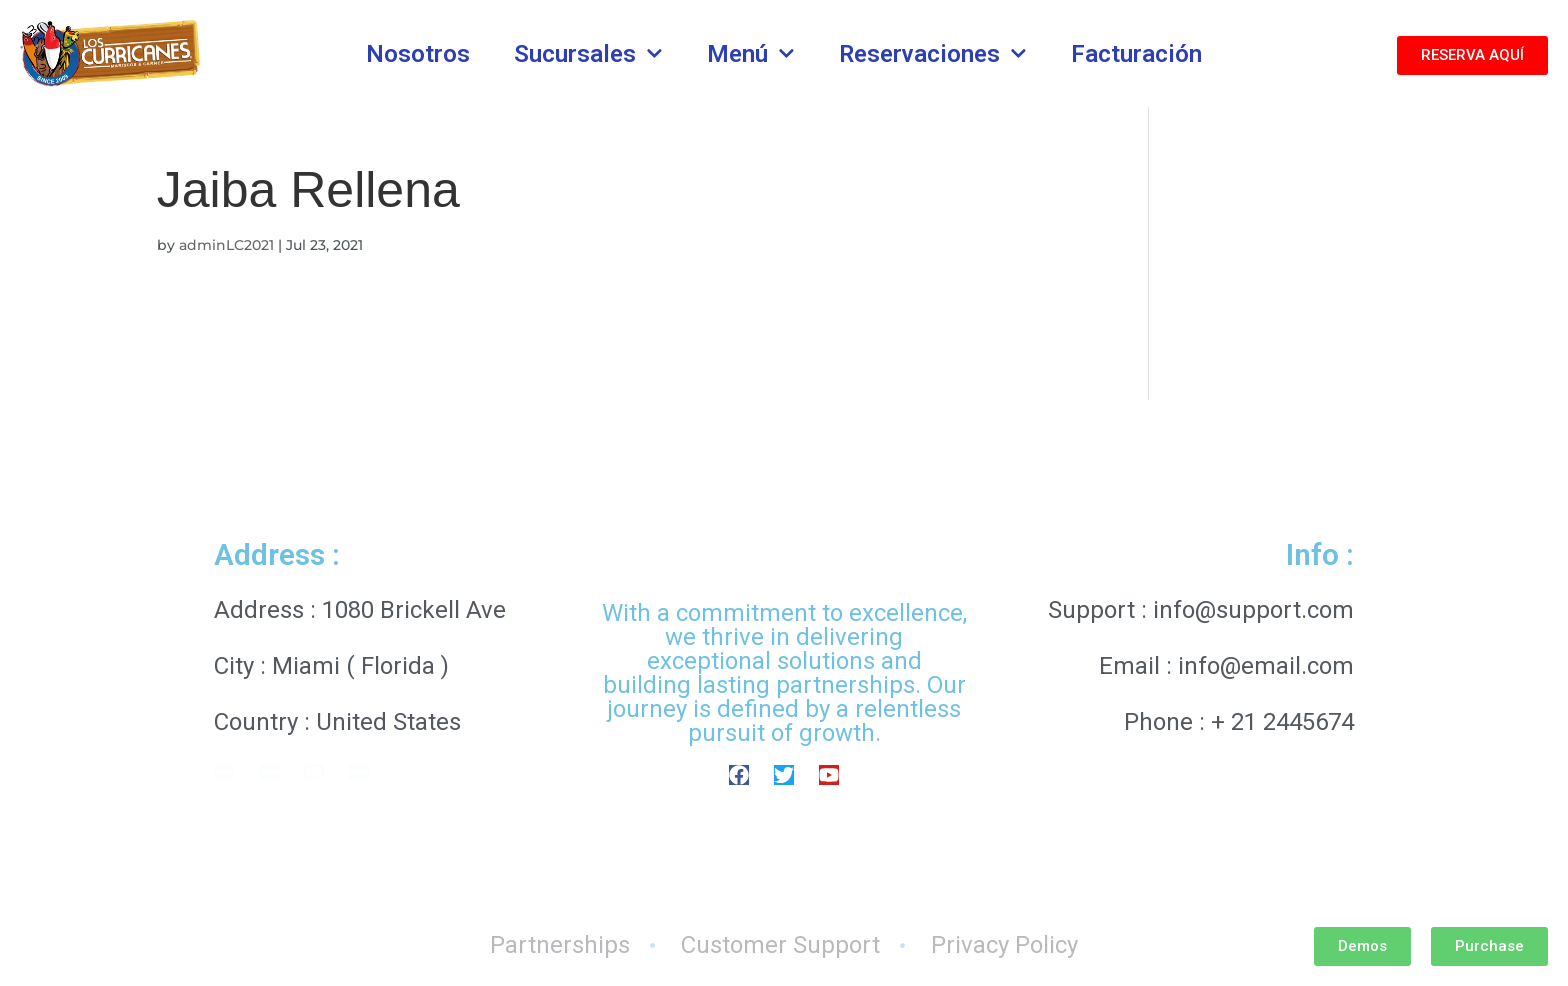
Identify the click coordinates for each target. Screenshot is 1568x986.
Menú (751, 54)
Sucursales (588, 54)
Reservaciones (933, 54)
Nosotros (418, 54)
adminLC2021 (226, 245)
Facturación (1136, 54)
